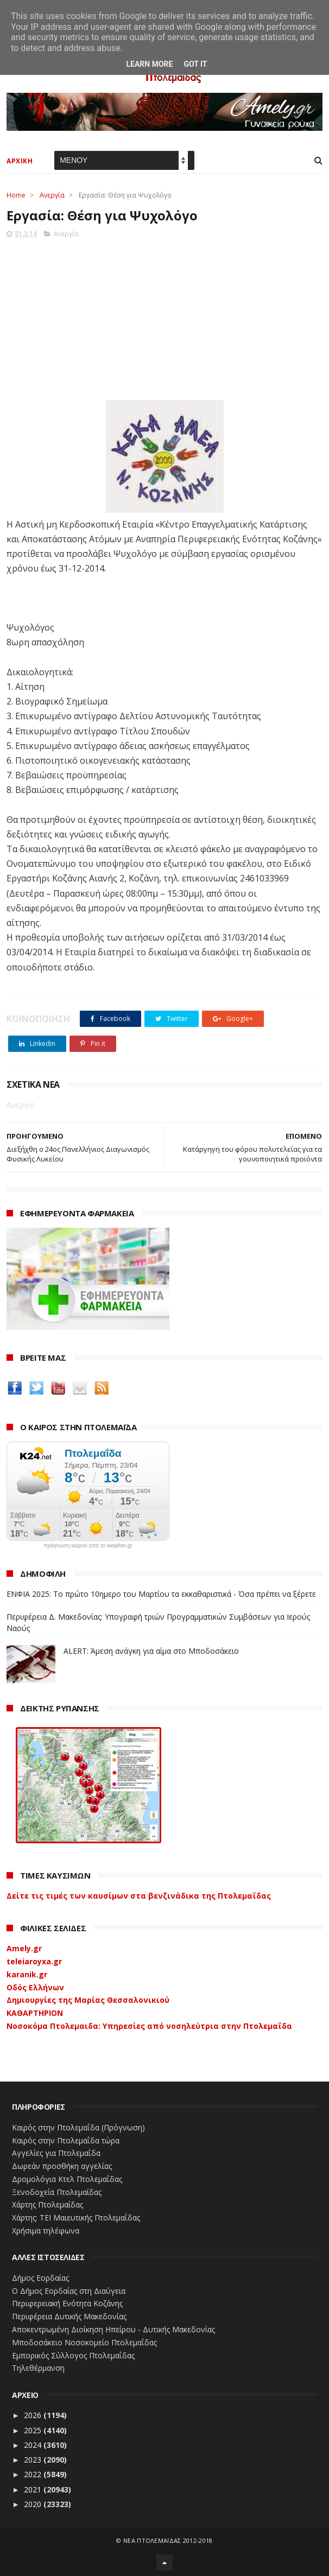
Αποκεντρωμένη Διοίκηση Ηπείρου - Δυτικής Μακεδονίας (113, 2329)
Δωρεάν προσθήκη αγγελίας (62, 2166)
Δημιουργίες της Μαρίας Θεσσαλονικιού (88, 2000)
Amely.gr (24, 1948)
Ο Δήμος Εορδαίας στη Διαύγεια (68, 2291)
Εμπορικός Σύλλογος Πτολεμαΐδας (73, 2355)
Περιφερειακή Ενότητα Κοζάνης (67, 2303)
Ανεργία (52, 195)
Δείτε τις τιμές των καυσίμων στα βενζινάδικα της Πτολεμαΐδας (139, 1895)
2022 (33, 2474)
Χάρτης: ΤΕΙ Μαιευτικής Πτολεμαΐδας (76, 2217)
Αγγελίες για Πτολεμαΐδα (56, 2153)
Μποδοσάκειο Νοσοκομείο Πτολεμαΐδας (84, 2342)
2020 (33, 2504)
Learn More (149, 64)
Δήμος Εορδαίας (40, 2278)
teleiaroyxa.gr (34, 1961)
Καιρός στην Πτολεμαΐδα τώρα (65, 2140)
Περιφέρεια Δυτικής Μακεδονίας (69, 2316)
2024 (33, 2445)
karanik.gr (27, 1974)
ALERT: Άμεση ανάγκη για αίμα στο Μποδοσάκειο (151, 1651)
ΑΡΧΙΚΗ (20, 161)
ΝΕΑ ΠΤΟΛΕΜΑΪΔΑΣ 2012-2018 (168, 2540)
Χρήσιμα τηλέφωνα (45, 2230)
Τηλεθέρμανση (38, 2368)
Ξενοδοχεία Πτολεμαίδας (57, 2192)
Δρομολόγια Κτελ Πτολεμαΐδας (67, 2179)
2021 (33, 2489)
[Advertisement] (164, 316)
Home (16, 195)
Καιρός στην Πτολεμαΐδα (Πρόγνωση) (78, 2127)
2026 (33, 2415)
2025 (33, 2430)
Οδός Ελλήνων (35, 1987)
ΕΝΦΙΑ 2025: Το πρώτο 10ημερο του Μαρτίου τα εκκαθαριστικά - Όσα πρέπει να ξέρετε (161, 1594)
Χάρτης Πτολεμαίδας (47, 2204)
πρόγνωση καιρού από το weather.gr (88, 1546)
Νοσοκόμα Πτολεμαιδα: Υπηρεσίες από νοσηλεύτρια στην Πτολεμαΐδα (149, 2026)
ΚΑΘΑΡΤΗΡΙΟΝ (35, 2013)
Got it (195, 64)
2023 (33, 2459)
